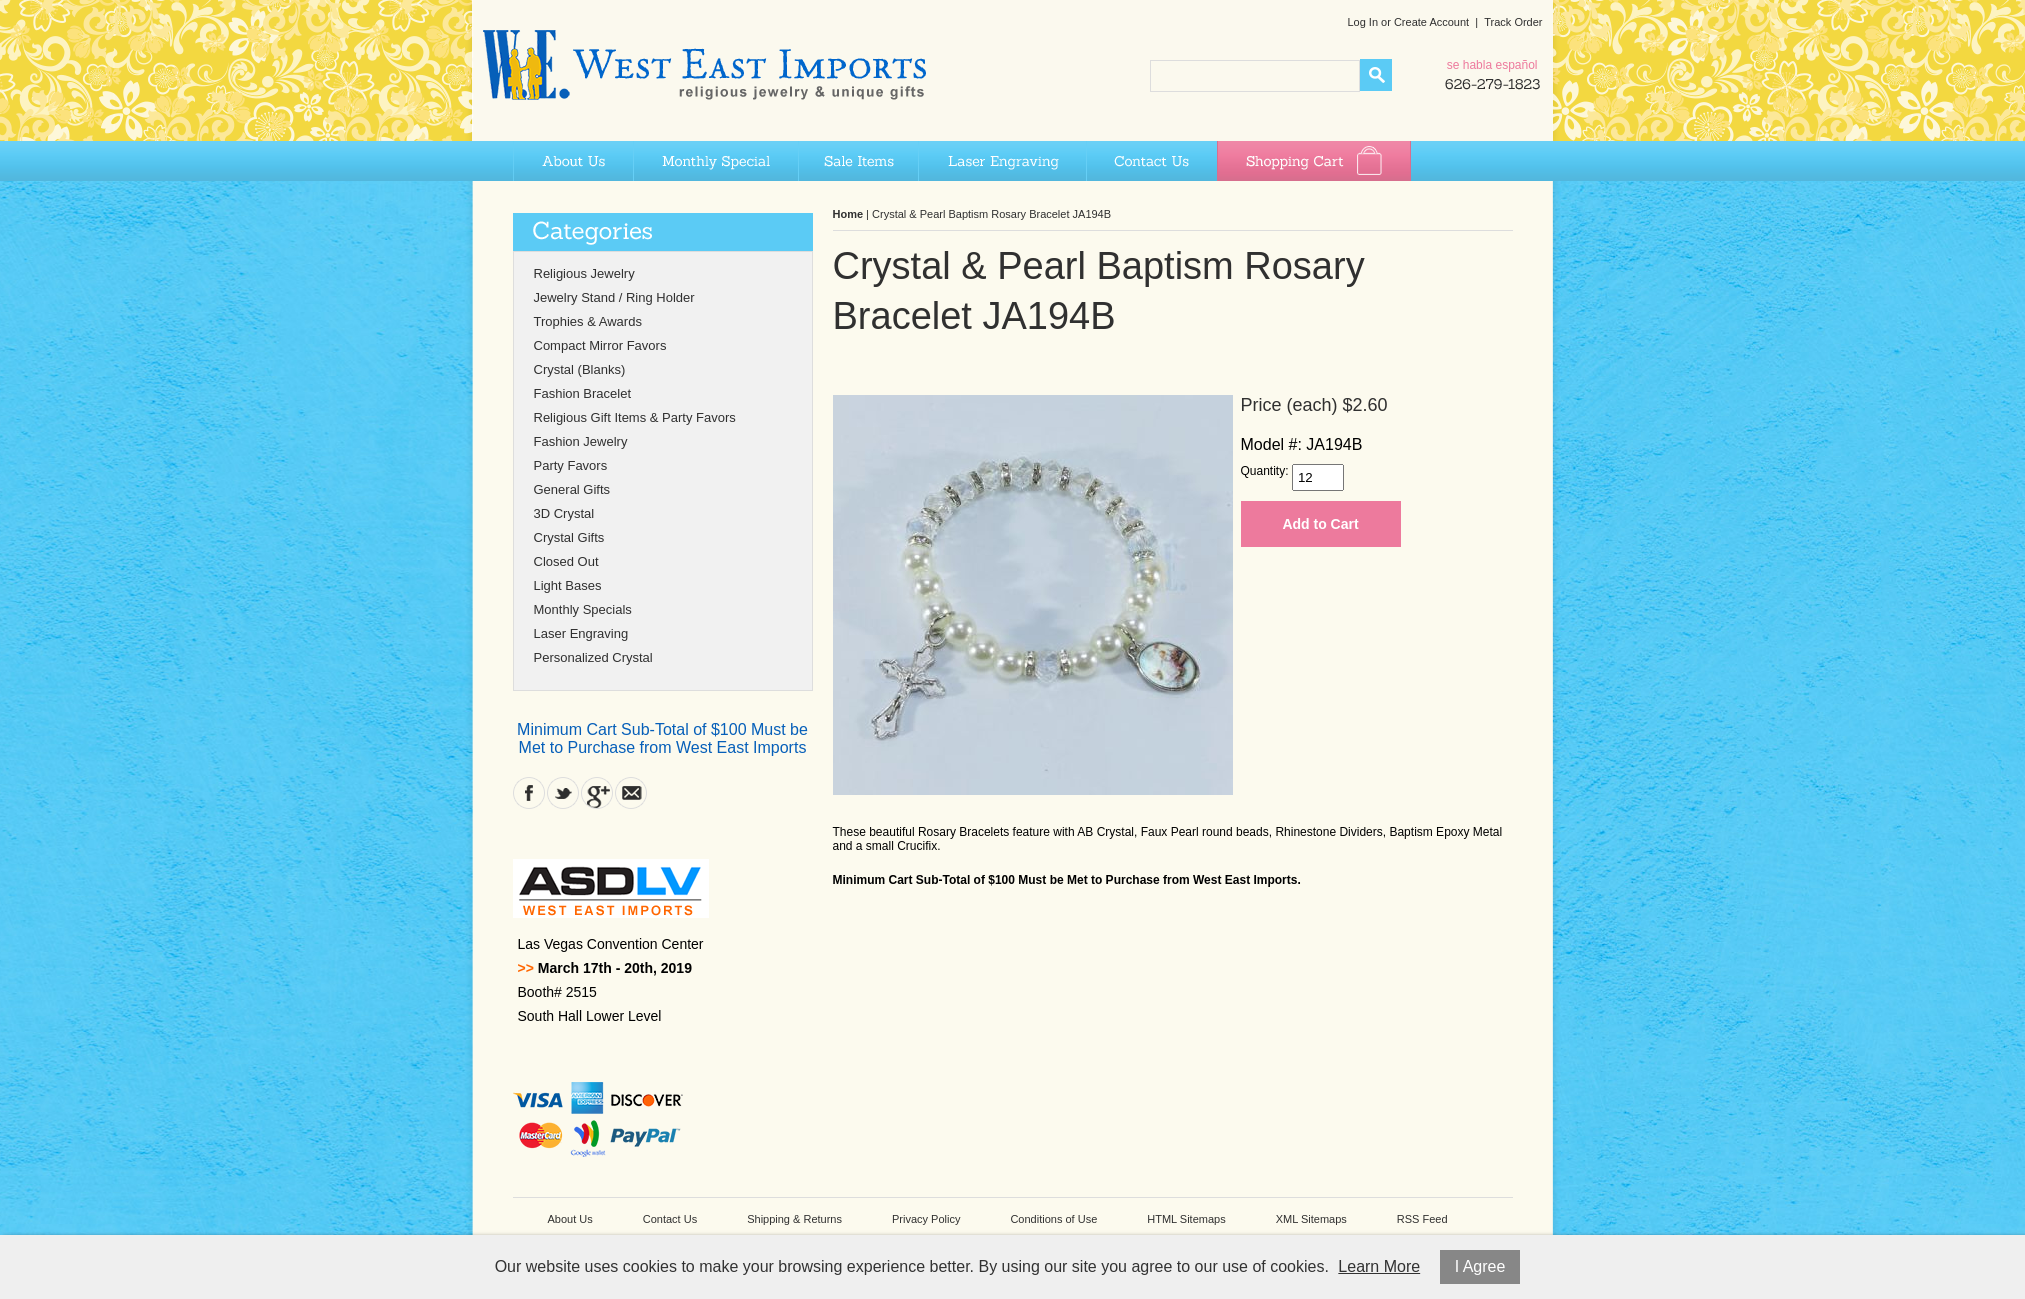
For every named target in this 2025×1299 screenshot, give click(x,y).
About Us (573, 161)
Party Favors (571, 465)
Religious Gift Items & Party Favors (635, 417)
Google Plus (597, 793)
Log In (1362, 22)
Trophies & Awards (588, 321)
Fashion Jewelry (581, 441)
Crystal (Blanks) (580, 369)
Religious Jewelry (584, 273)
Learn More (1379, 1266)
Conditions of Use (1053, 1219)
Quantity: (1265, 471)
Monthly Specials (583, 609)
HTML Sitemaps (1186, 1219)
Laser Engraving (1002, 161)
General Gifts (572, 489)
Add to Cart (1320, 524)
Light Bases (568, 585)
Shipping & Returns (794, 1219)
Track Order (1513, 22)
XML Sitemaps (1311, 1219)
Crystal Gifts (569, 537)
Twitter (563, 793)
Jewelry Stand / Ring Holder (614, 297)
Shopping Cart (1314, 161)
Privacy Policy (926, 1219)
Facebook (529, 793)
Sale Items (858, 161)
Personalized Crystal (593, 657)
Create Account (1431, 22)
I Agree (1480, 1266)
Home (848, 214)
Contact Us (1151, 161)
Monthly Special (715, 161)
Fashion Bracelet (583, 393)
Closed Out (566, 561)
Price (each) (1289, 405)
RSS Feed (1422, 1219)
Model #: (1271, 444)
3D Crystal (564, 513)
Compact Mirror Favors (600, 345)
